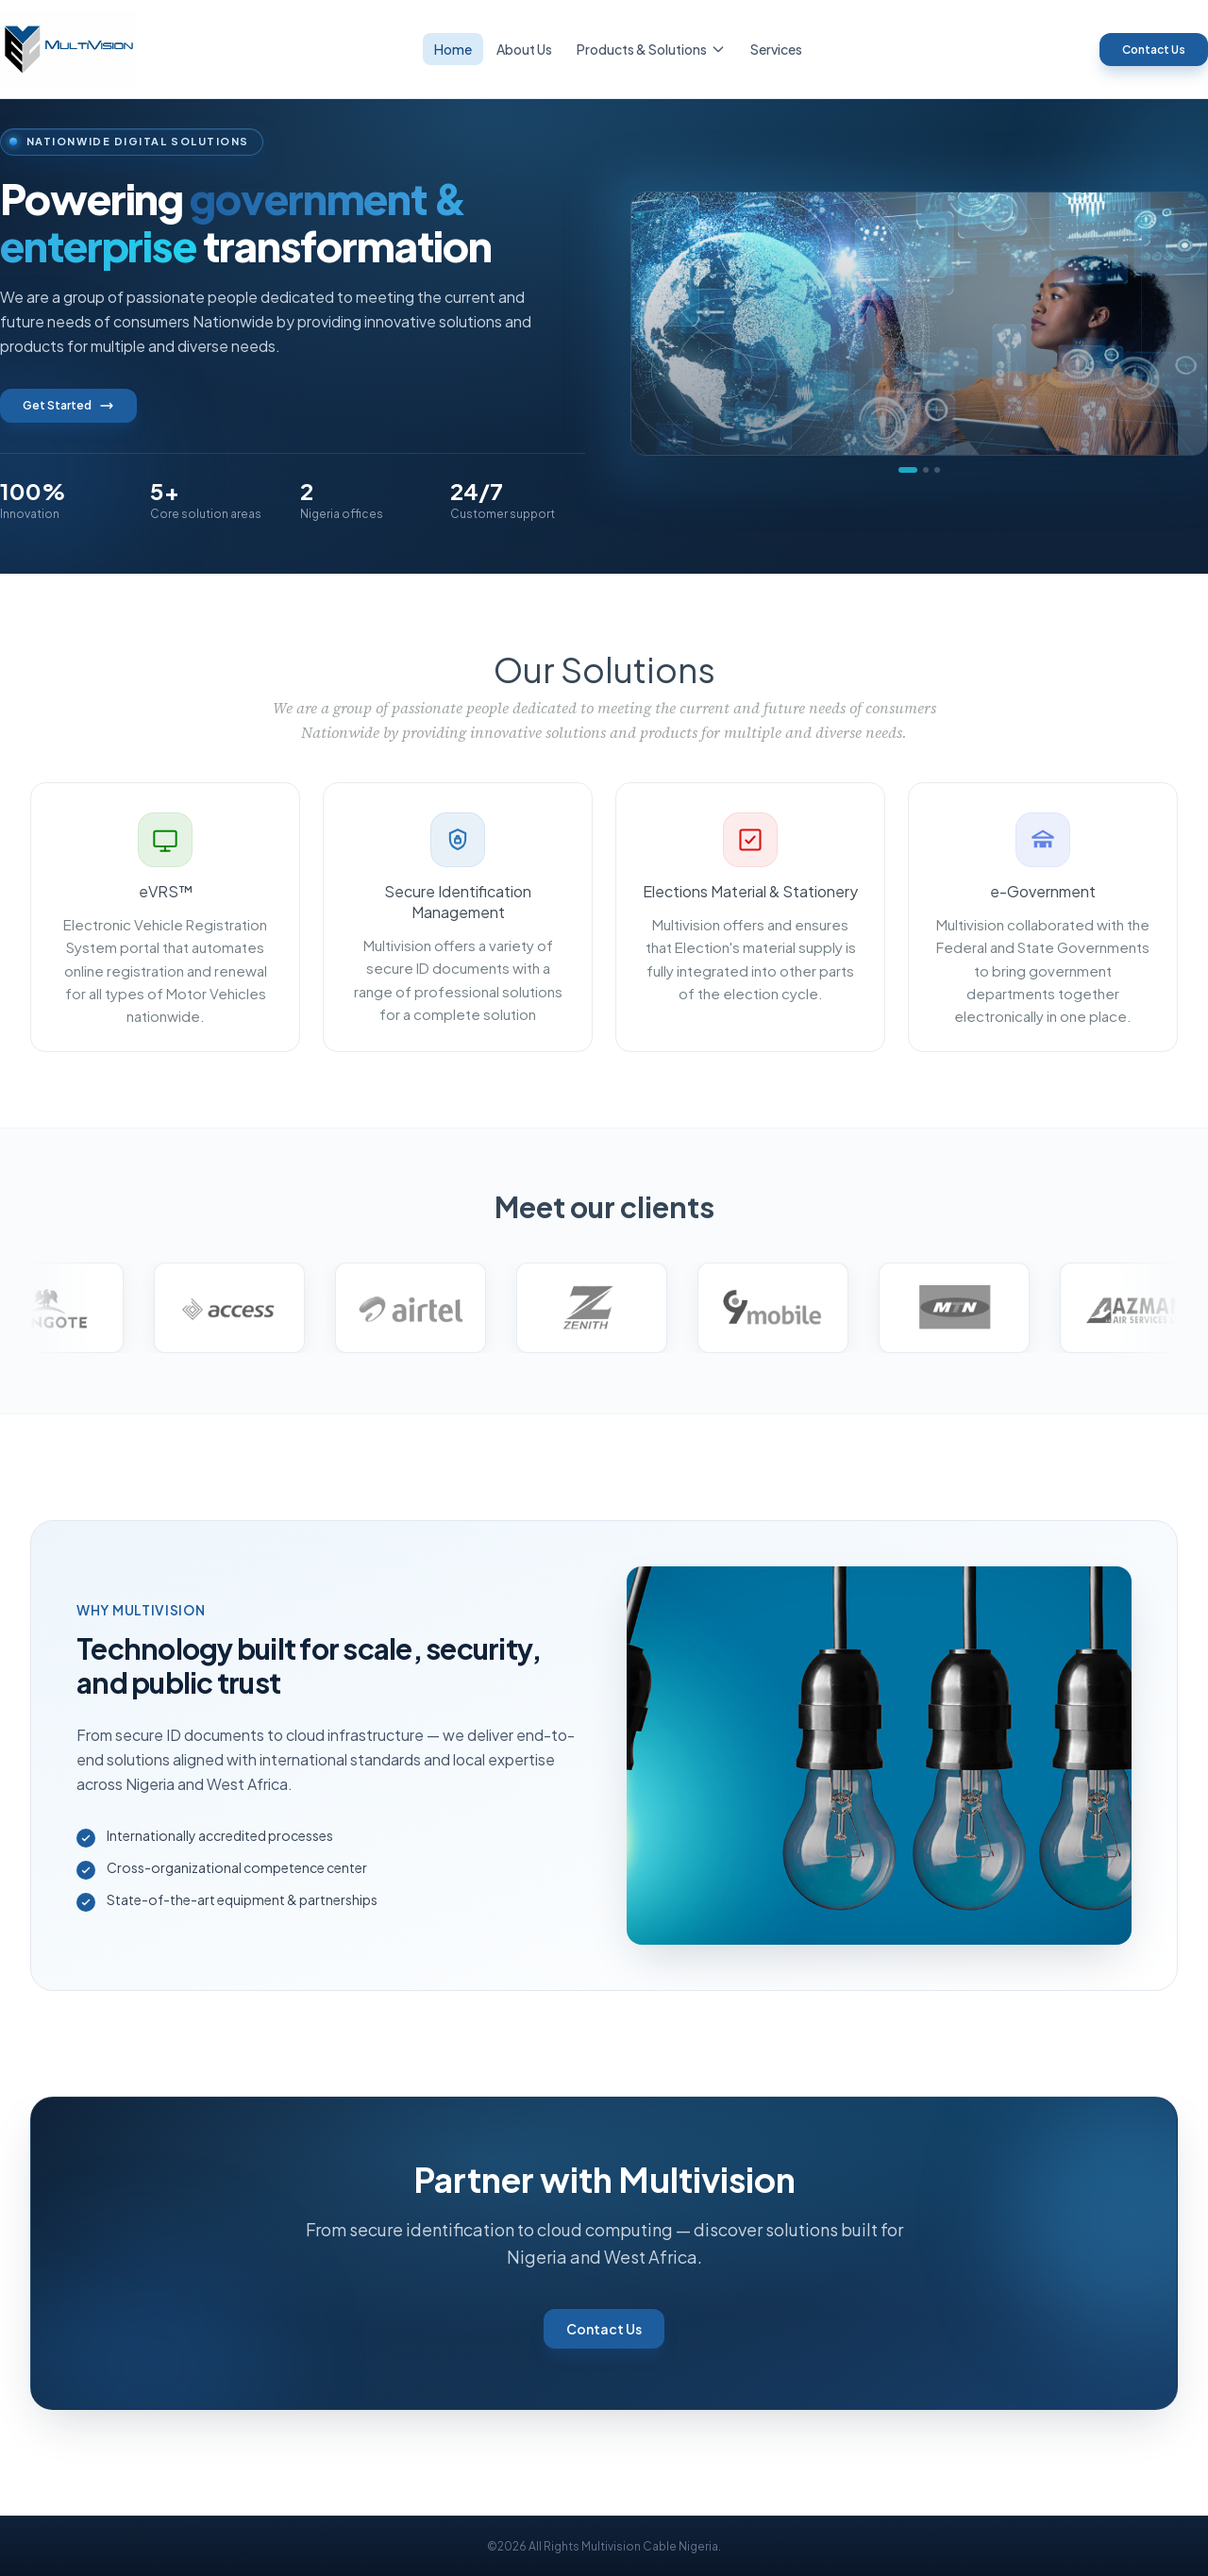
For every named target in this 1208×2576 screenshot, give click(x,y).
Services (776, 49)
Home (453, 49)
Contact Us (1153, 49)
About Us (524, 49)
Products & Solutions (651, 49)
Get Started (68, 405)
